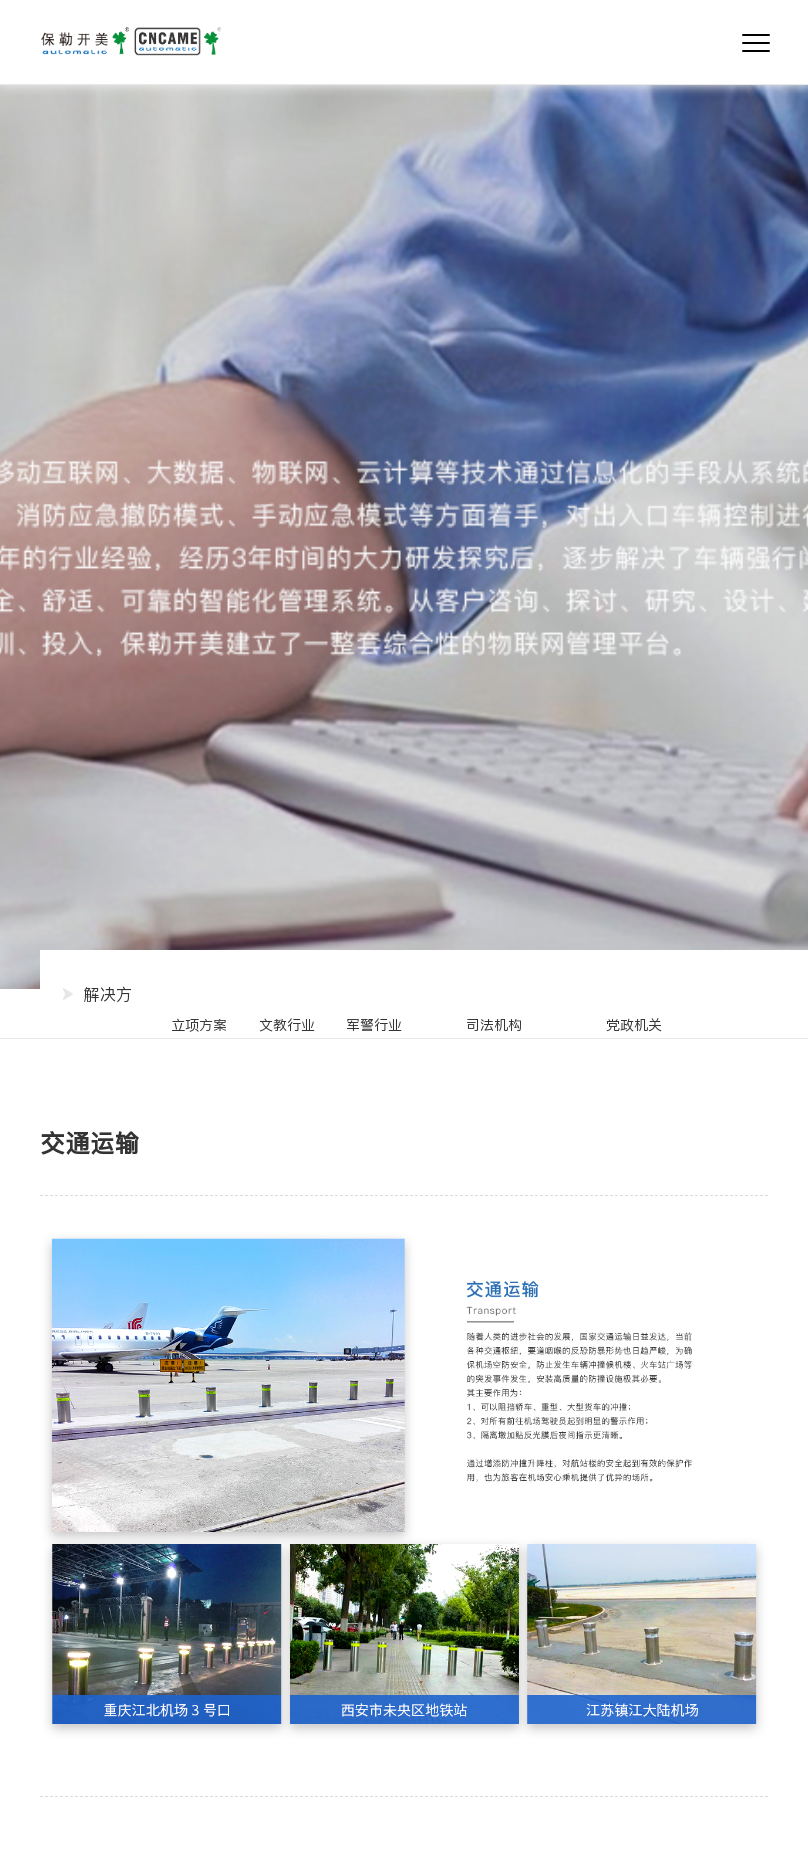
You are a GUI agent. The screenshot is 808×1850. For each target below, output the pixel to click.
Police (374, 1026)
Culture (287, 1026)
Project (199, 1026)
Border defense (493, 1026)
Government (634, 1026)
